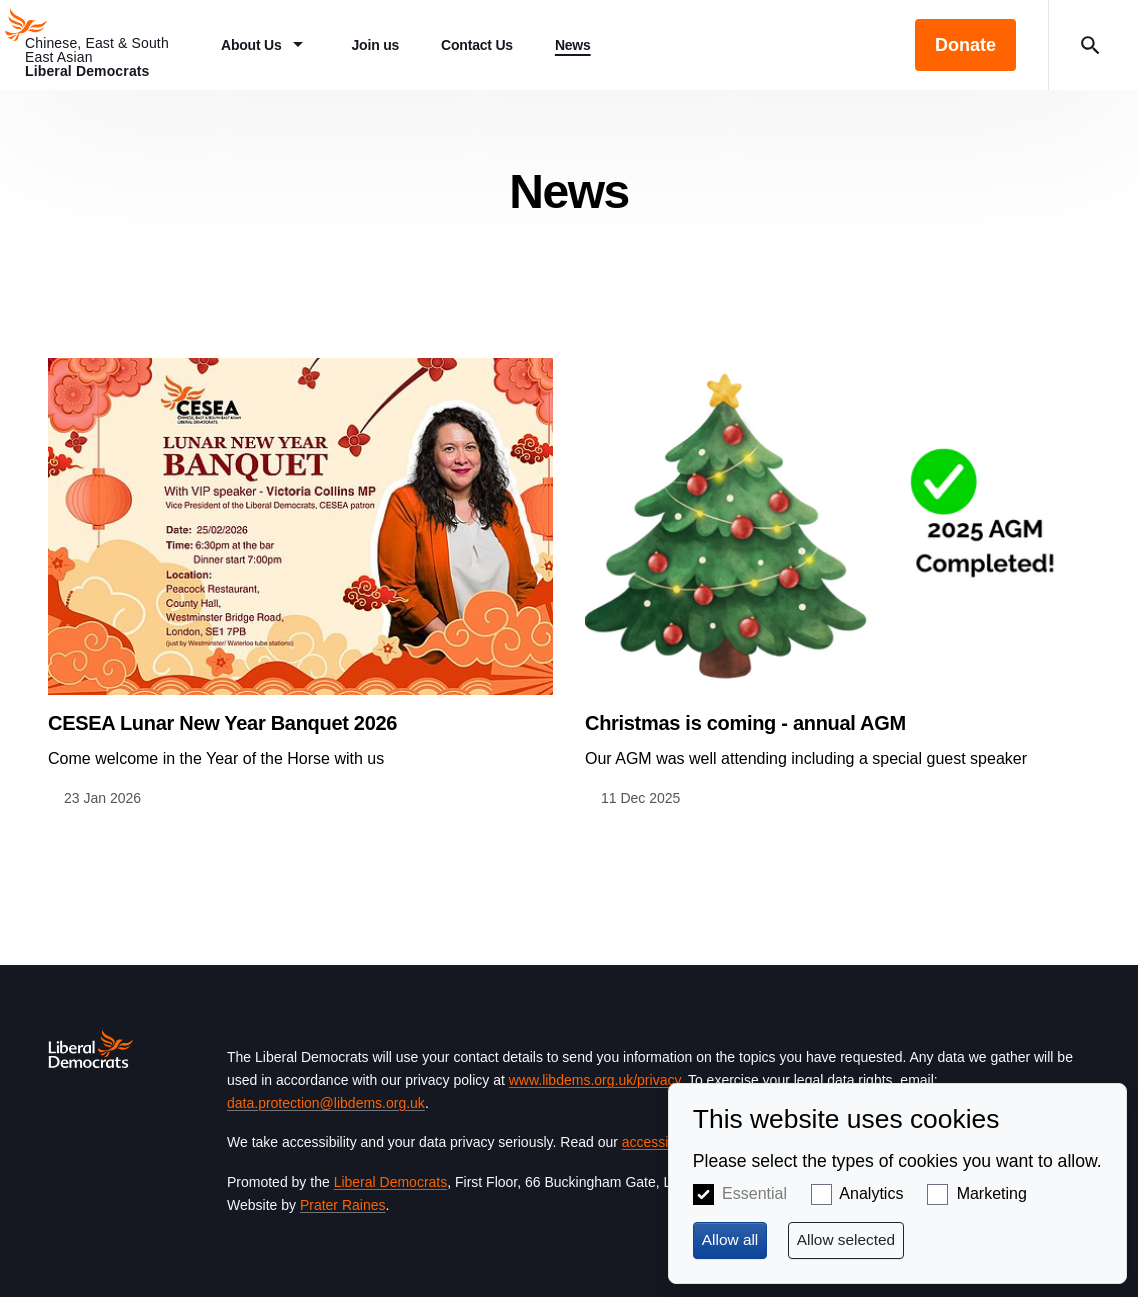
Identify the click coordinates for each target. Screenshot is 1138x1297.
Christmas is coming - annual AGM (745, 723)
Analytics (871, 1193)
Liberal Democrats (391, 1182)
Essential (754, 1193)
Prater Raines (343, 1205)
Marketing (992, 1193)
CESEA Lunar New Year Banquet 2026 (222, 723)
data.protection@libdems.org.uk (326, 1103)
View (300, 583)
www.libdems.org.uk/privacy (595, 1080)
